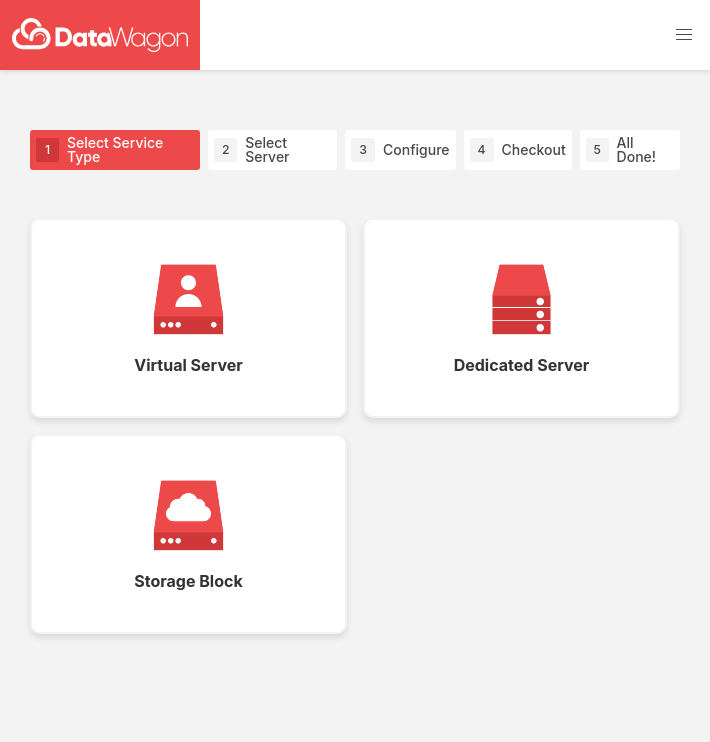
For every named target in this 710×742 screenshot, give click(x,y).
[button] (684, 35)
